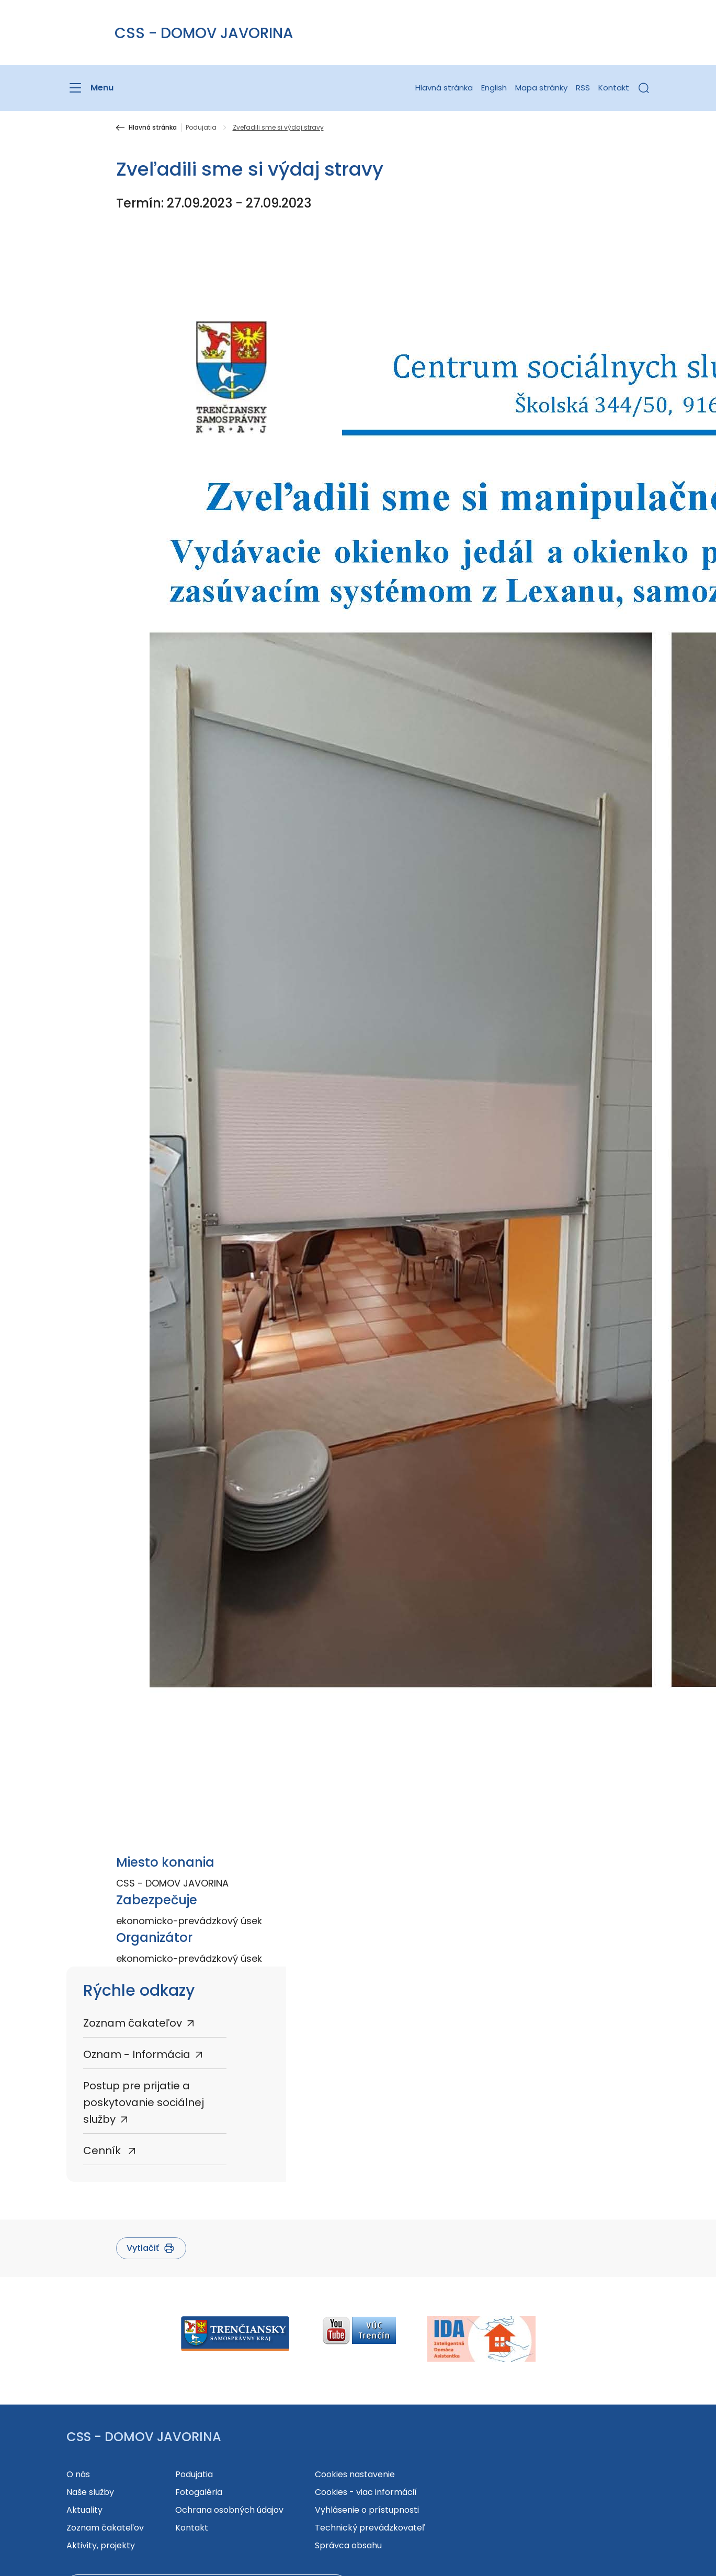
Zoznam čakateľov (132, 2023)
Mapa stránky (541, 87)
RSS (583, 87)
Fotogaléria (198, 2492)
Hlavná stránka (444, 87)
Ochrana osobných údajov (229, 2510)
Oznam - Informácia (136, 2054)
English (494, 87)
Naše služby (90, 2492)
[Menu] (89, 87)
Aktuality (84, 2510)
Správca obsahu (348, 2545)
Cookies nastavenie (355, 2474)
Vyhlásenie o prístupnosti (367, 2510)
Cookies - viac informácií (366, 2492)
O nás (78, 2474)
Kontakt (613, 87)
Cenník (103, 2150)
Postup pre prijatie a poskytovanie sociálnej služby (143, 2102)
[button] (643, 88)
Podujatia (201, 127)
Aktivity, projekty (100, 2545)
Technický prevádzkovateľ (370, 2528)
